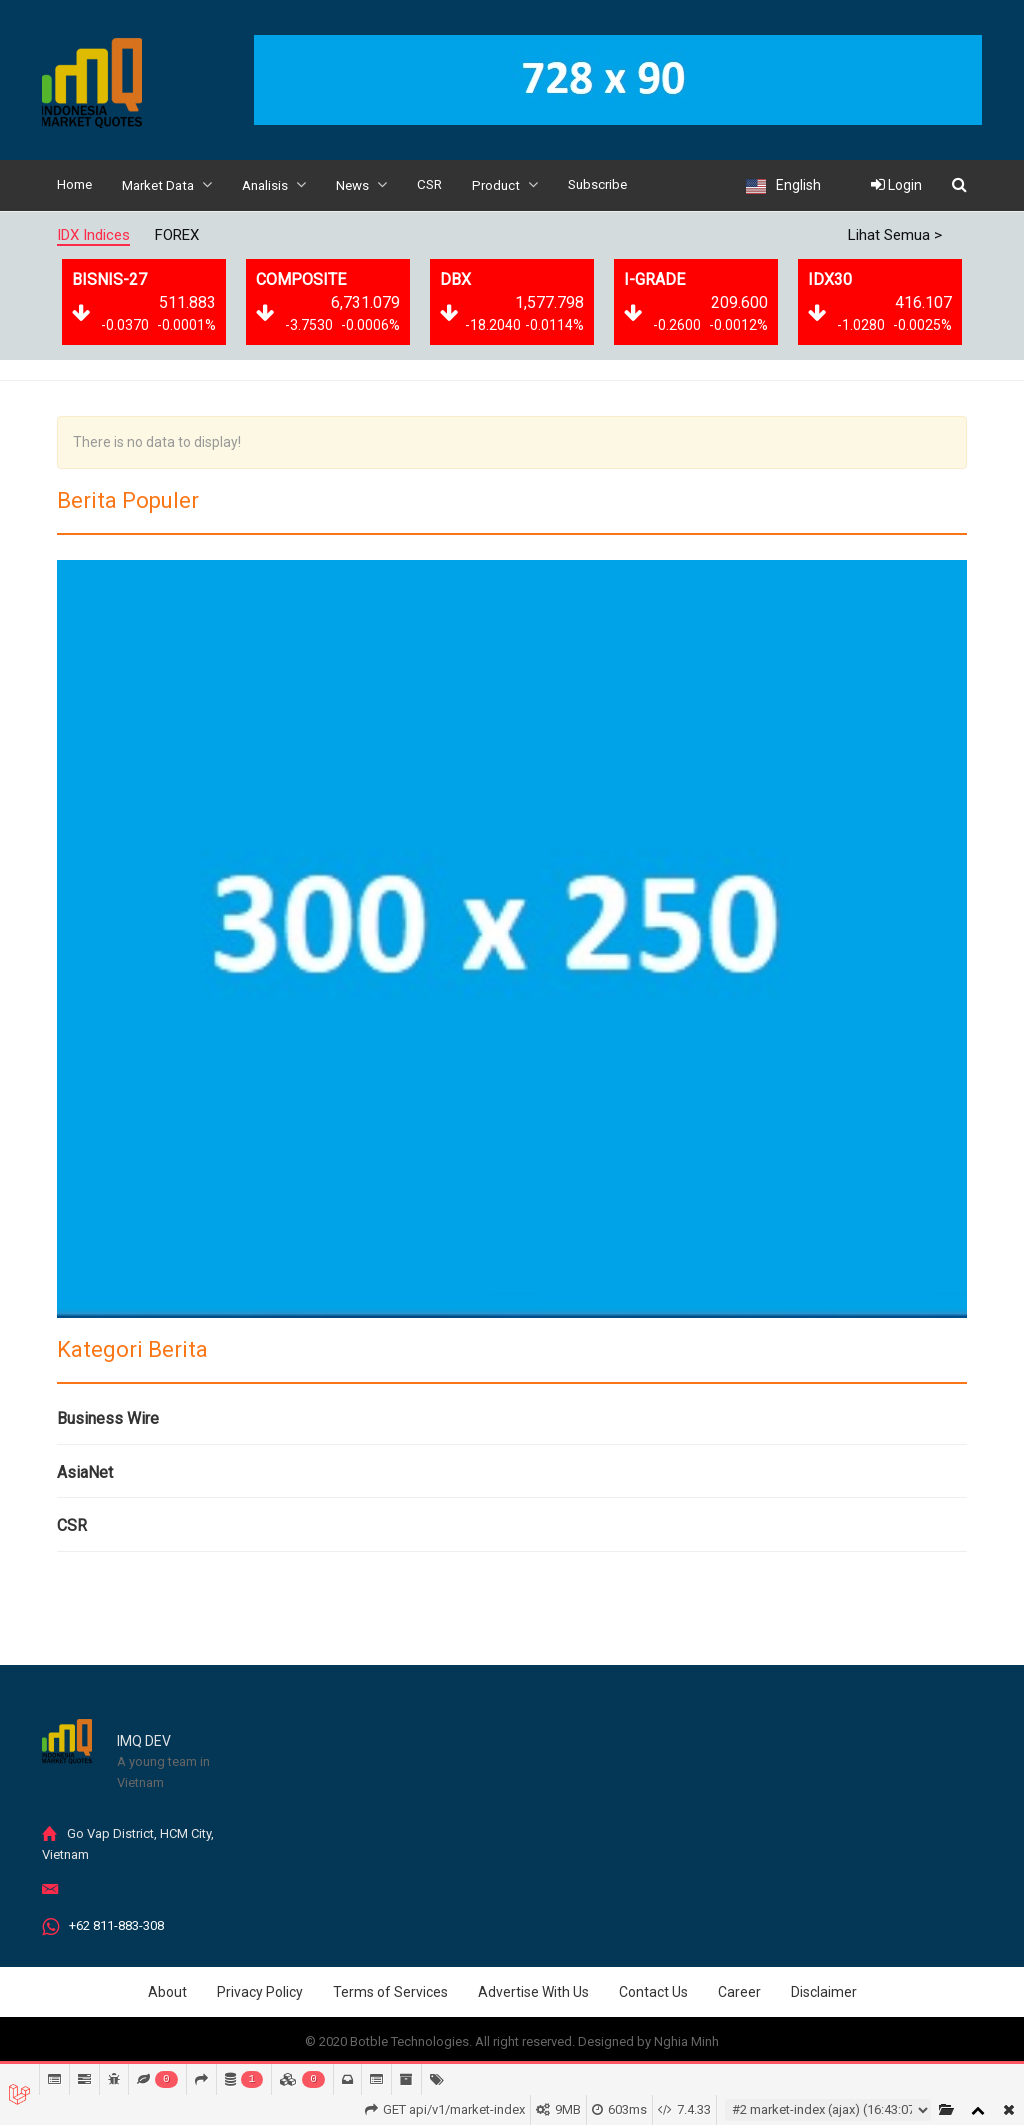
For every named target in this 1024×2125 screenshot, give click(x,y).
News (374, 184)
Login (896, 185)
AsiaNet (85, 1471)
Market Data (173, 184)
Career (739, 1991)
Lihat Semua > (895, 234)
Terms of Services (390, 1991)
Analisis (284, 184)
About (167, 1991)
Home (76, 185)
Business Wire (108, 1417)
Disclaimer (824, 1991)
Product (522, 184)
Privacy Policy (260, 1991)
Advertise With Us (533, 1991)
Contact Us (653, 1991)
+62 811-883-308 (116, 1924)
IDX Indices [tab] (93, 234)
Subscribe (617, 185)
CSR (444, 185)
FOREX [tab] (177, 234)
